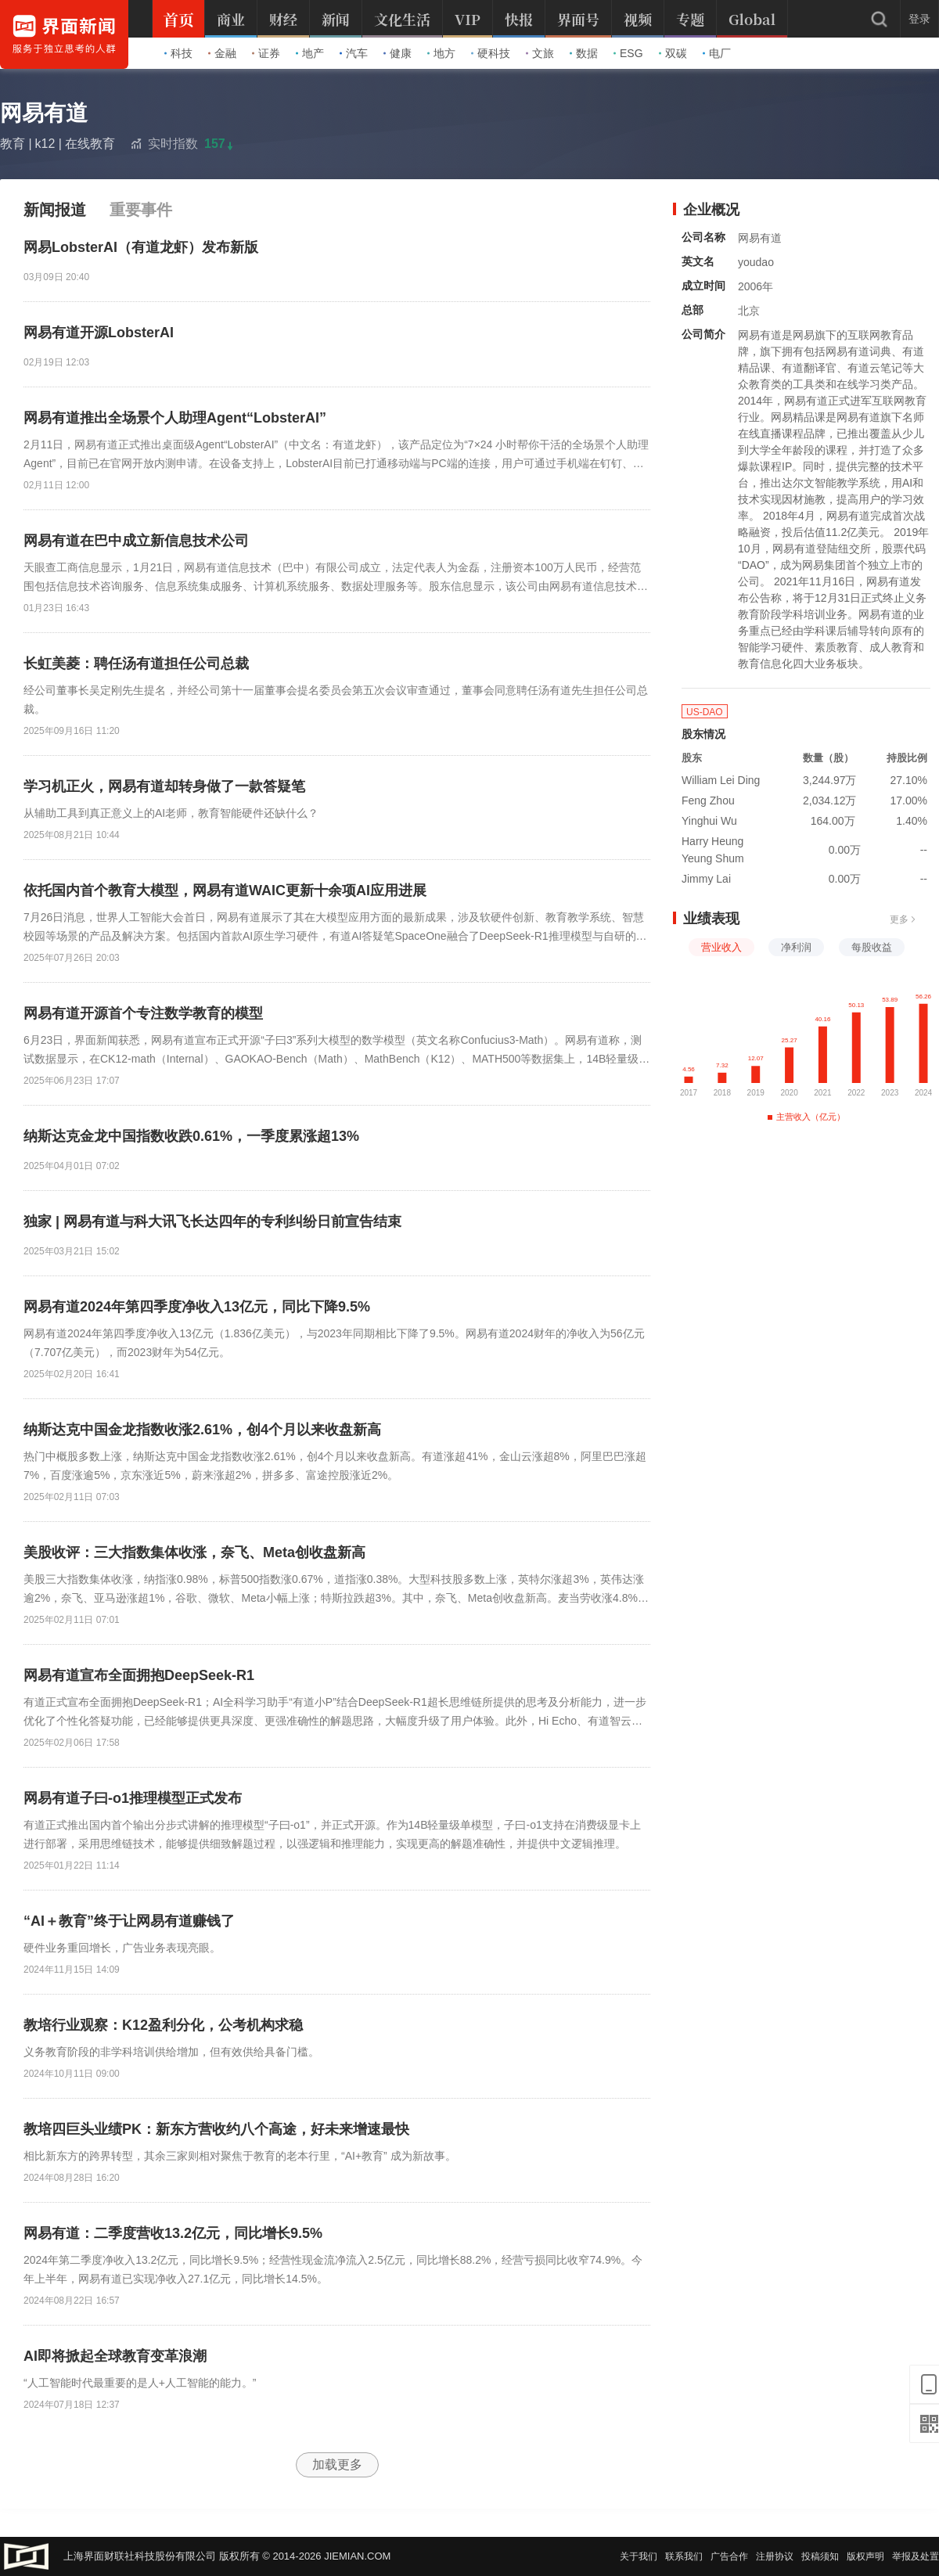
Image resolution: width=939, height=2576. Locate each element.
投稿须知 (820, 2556)
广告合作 (729, 2556)
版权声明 (865, 2556)
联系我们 (684, 2556)
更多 (903, 919)
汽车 (354, 53)
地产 (310, 53)
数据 (584, 53)
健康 (397, 53)
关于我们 (638, 2556)
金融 (222, 53)
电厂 (717, 53)
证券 (266, 53)
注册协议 (774, 2556)
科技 (178, 53)
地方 (441, 53)
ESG (628, 53)
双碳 (673, 53)
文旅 (540, 53)
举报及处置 (915, 2556)
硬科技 (490, 53)
